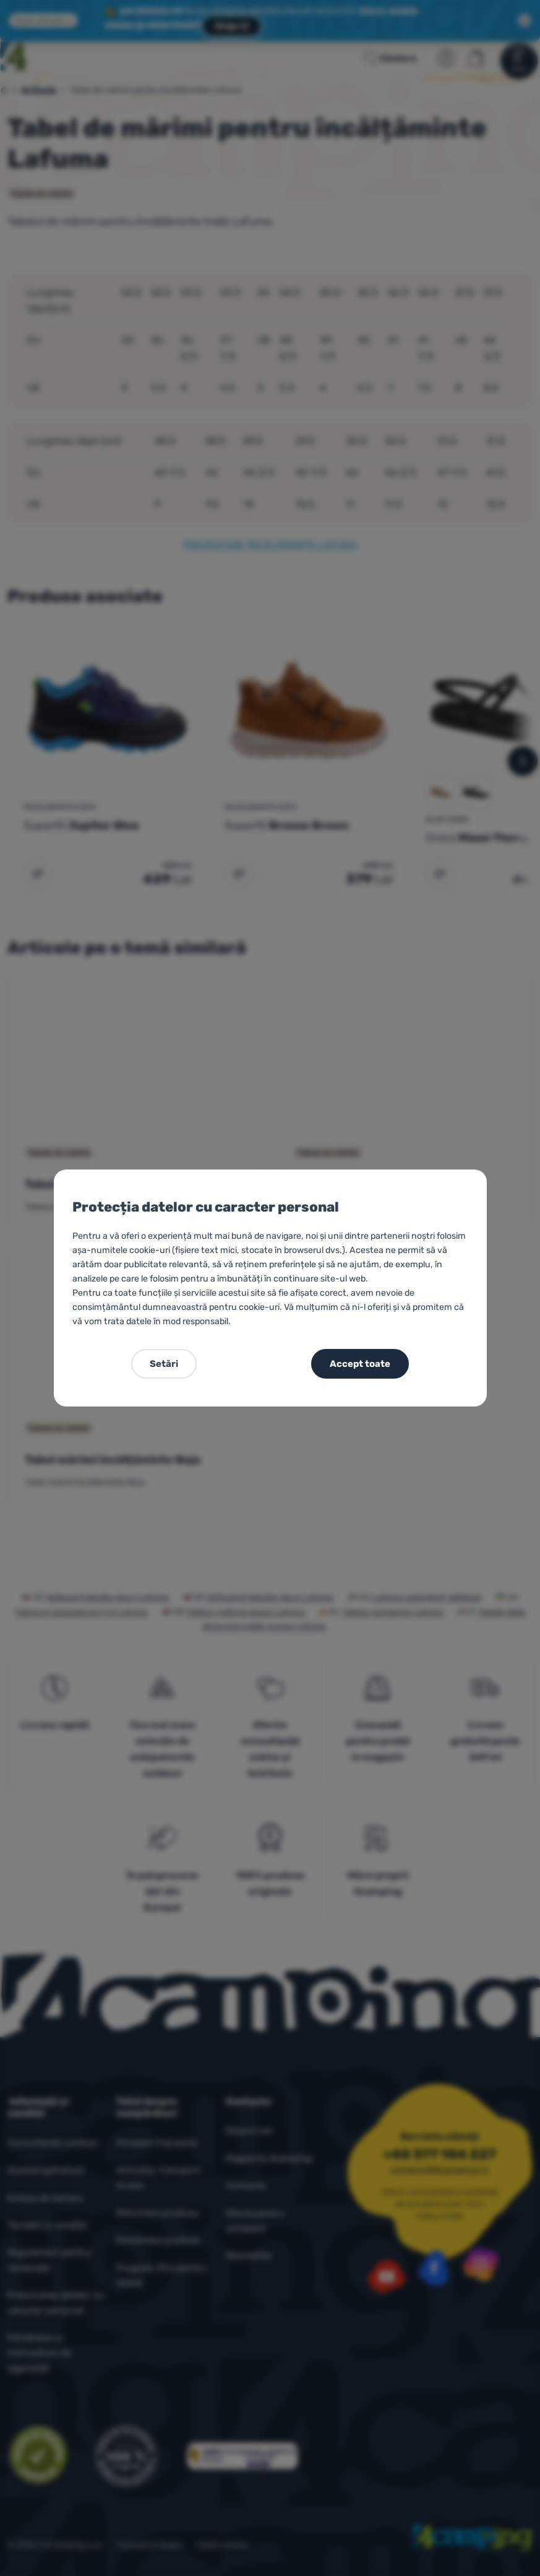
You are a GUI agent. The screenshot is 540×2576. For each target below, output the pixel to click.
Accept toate (360, 1363)
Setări (164, 1363)
